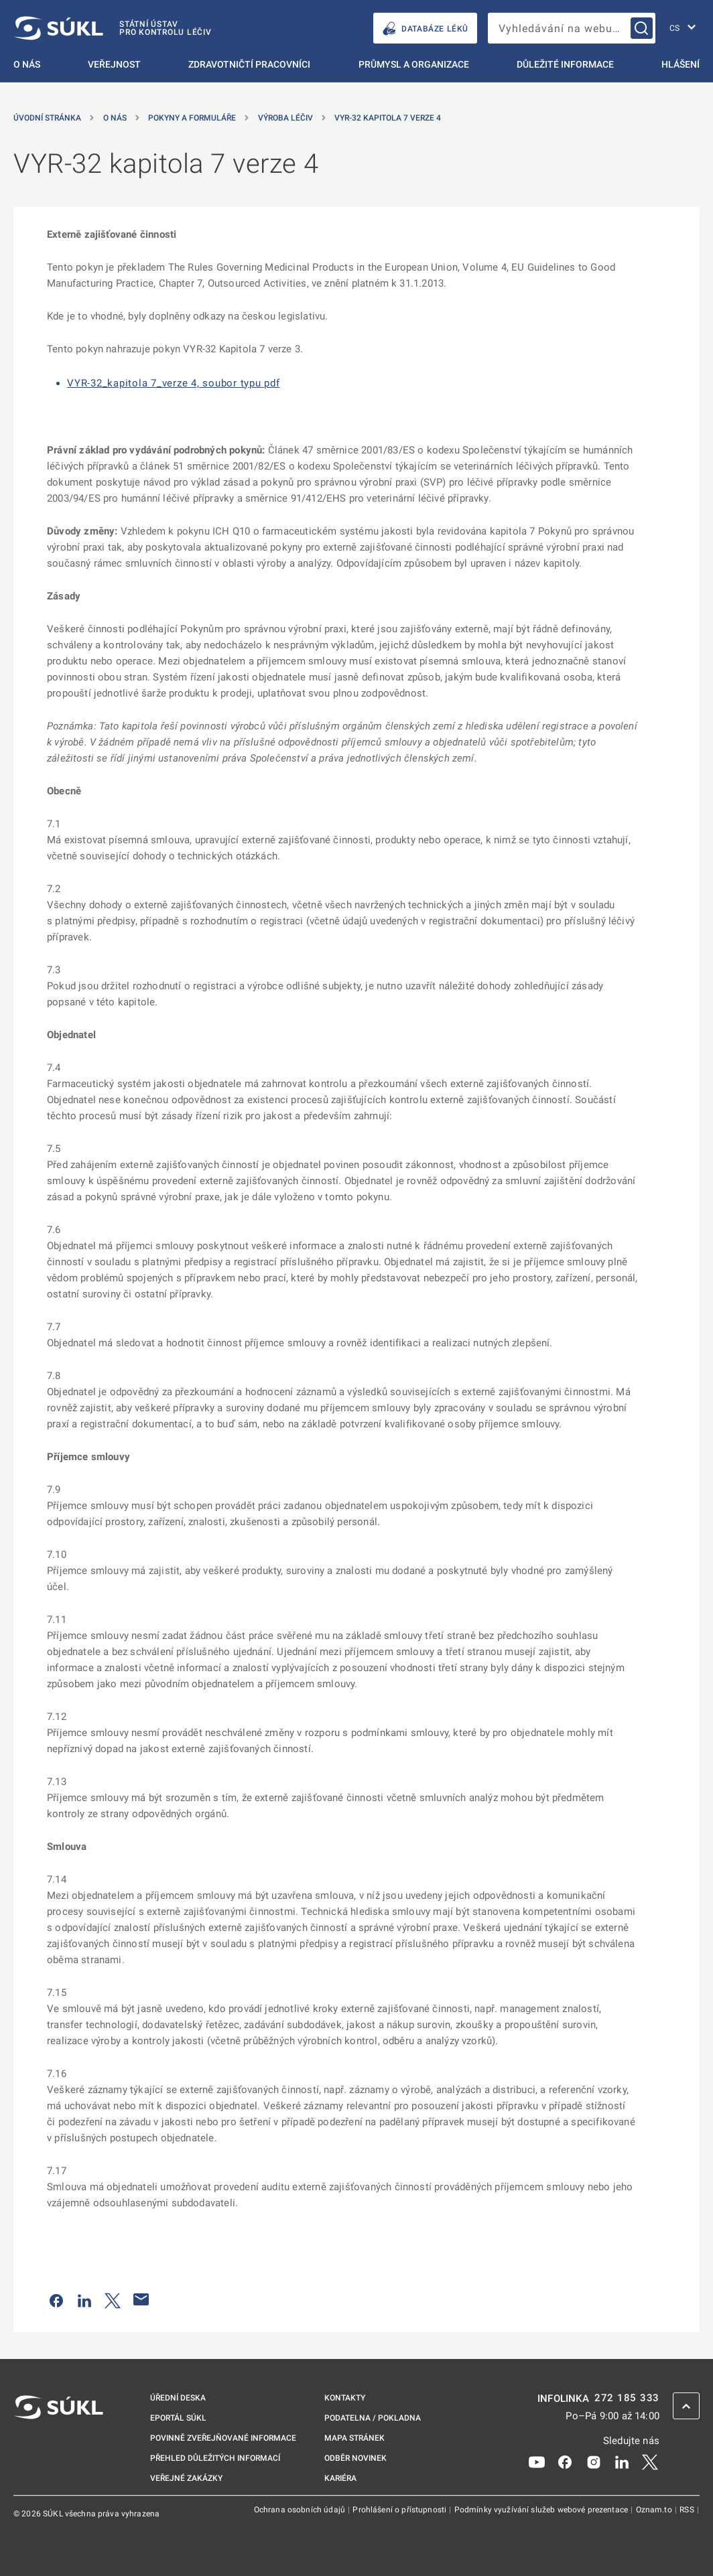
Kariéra (340, 2478)
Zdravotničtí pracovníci (249, 64)
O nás (26, 64)
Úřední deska (178, 2398)
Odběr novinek (355, 2458)
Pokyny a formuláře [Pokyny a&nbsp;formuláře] (192, 118)
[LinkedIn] (621, 2461)
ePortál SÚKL (178, 2418)
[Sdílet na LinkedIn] (84, 2299)
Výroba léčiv (285, 118)
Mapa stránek (354, 2438)
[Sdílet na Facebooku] (56, 2299)
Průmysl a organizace (414, 64)
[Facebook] (565, 2461)
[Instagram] (593, 2461)
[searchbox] (571, 28)
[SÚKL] (112, 28)
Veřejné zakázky (186, 2478)
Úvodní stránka (47, 118)
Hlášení (680, 64)
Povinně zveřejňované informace (223, 2438)
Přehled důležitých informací (215, 2458)
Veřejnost (114, 64)
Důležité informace (565, 64)
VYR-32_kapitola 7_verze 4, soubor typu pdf (173, 383)
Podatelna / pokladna (372, 2418)
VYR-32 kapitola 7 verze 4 (387, 118)
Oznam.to (655, 2509)
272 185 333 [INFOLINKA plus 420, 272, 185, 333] (626, 2398)
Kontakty (344, 2398)
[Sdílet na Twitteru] (112, 2299)
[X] (650, 2461)
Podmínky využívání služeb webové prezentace (542, 2509)
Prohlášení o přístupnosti (400, 2509)
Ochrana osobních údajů (300, 2509)
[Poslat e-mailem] (141, 2299)
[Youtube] (536, 2461)
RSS (687, 2509)
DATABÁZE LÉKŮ (425, 28)
